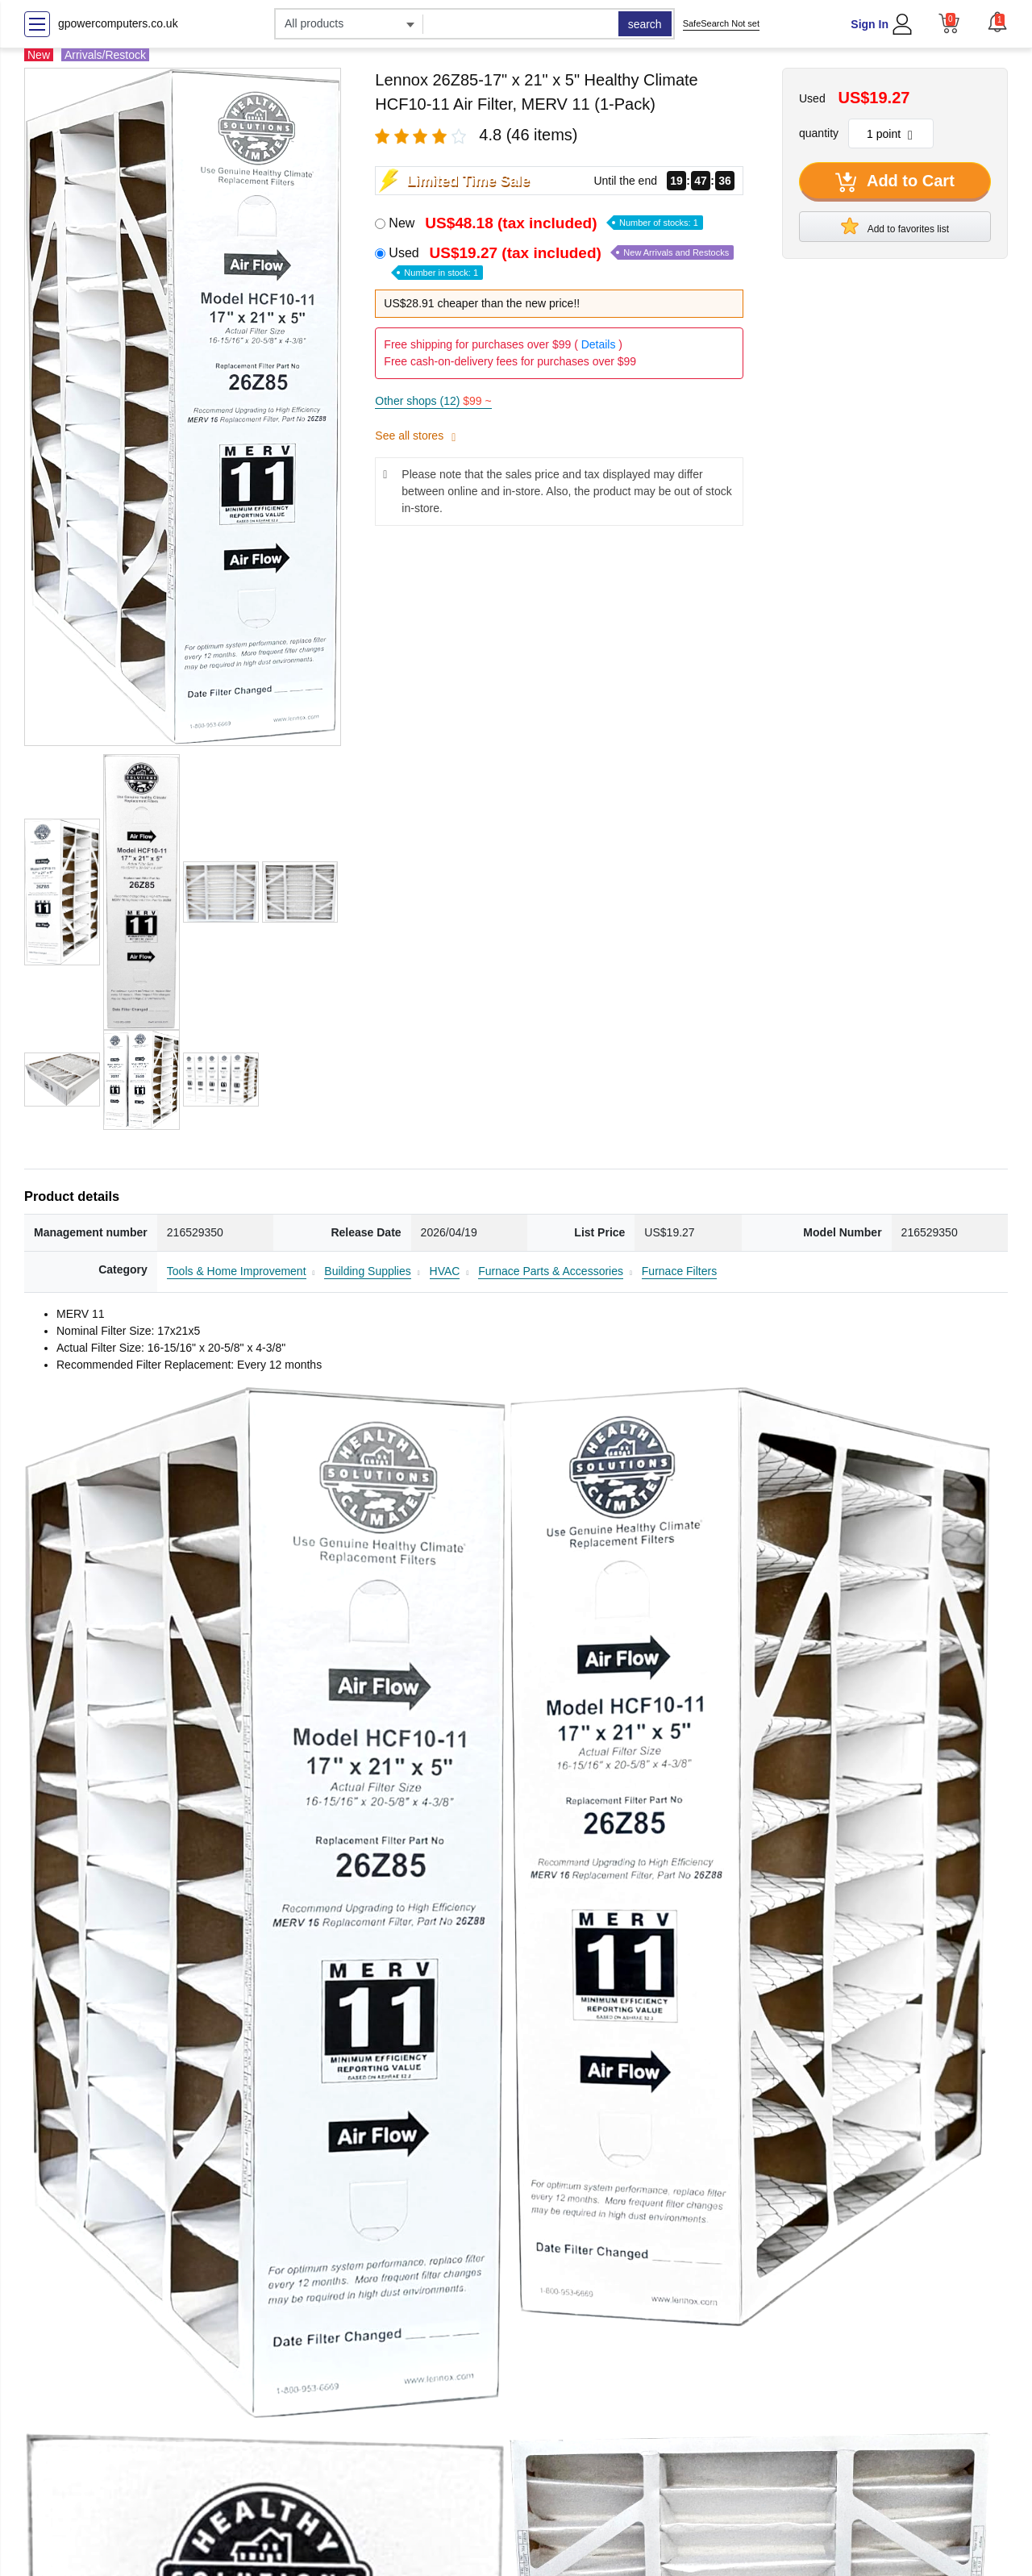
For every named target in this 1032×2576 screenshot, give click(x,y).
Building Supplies (367, 1271)
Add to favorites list (895, 226)
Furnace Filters (679, 1271)
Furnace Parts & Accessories (550, 1271)
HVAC (445, 1271)
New (545, 223)
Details (598, 344)
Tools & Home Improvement (236, 1271)
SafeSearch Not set (721, 23)
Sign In (869, 24)
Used (561, 261)
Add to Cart (895, 182)
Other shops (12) (433, 400)
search (645, 24)
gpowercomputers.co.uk (118, 23)
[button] (997, 21)
